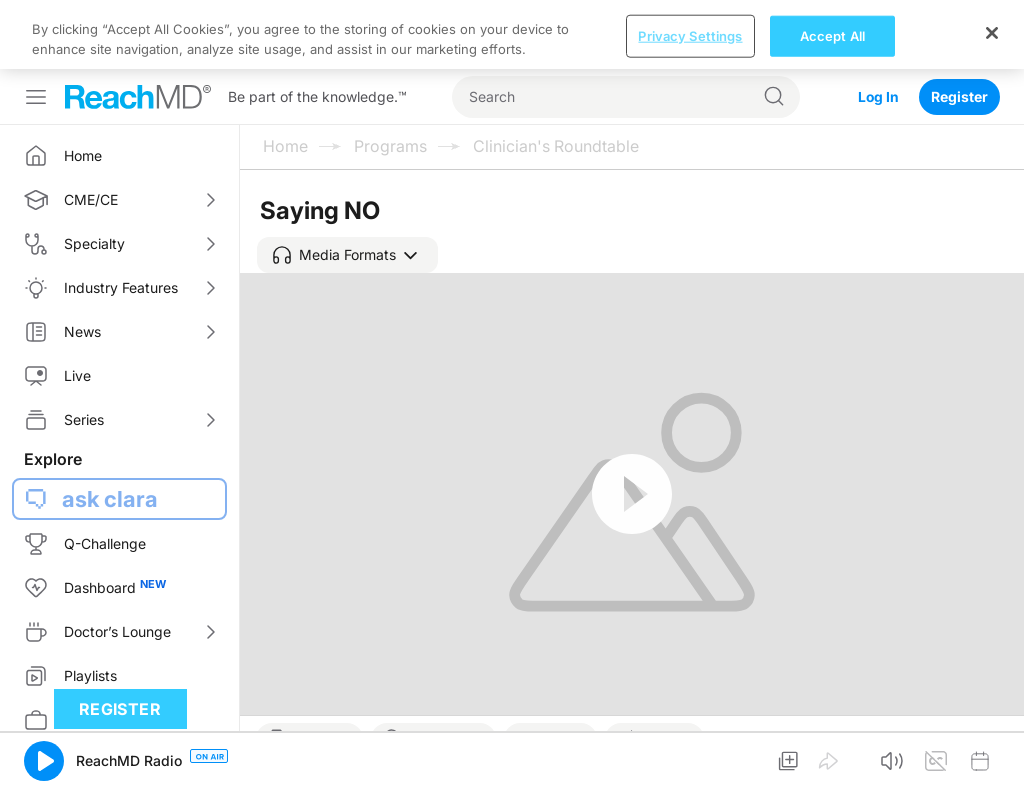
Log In (878, 96)
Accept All (832, 35)
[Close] (992, 33)
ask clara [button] (110, 499)
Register (959, 96)
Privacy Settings (690, 35)
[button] (347, 255)
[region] (512, 34)
